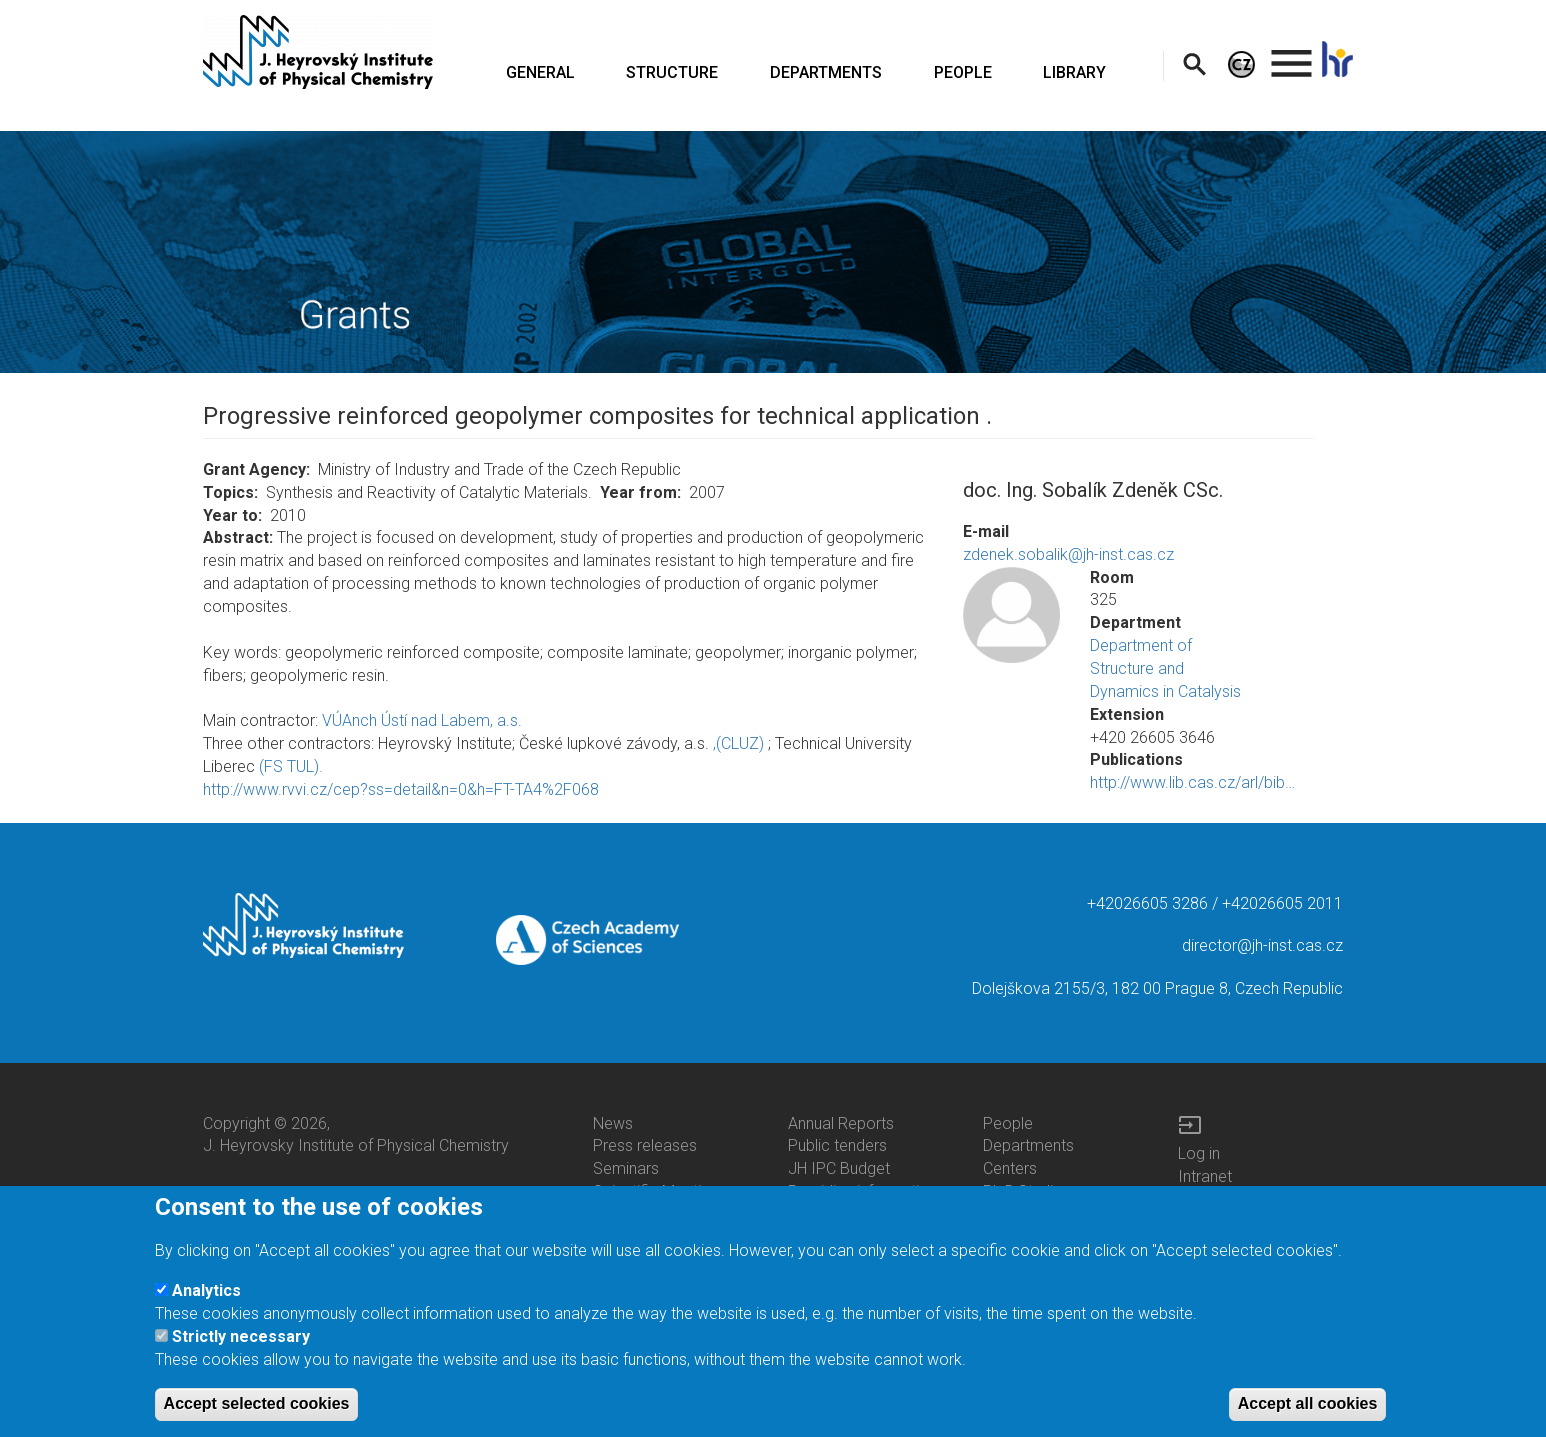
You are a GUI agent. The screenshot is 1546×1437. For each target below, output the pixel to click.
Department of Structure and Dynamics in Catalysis (1165, 668)
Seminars (626, 1168)
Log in (1199, 1153)
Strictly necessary (241, 1350)
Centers (1010, 1168)
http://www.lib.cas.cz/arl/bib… (1192, 782)
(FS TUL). (291, 766)
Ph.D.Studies (1026, 1191)
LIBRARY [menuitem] (1074, 72)
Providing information (862, 1191)
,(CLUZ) (738, 743)
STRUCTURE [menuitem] (672, 72)
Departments (1028, 1145)
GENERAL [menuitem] (540, 72)
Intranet (1205, 1176)
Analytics (206, 1303)
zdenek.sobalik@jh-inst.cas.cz (1068, 554)
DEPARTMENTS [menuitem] (826, 72)
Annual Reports (841, 1123)
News (613, 1123)
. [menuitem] (1292, 54)
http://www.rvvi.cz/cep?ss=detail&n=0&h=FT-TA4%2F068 (401, 789)
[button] (1011, 615)
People (1008, 1123)
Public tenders (837, 1145)
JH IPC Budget (839, 1168)
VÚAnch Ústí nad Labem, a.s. (422, 720)
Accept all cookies (1308, 1416)
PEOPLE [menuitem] (963, 72)
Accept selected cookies (257, 1416)
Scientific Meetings (659, 1191)
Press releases (645, 1145)
